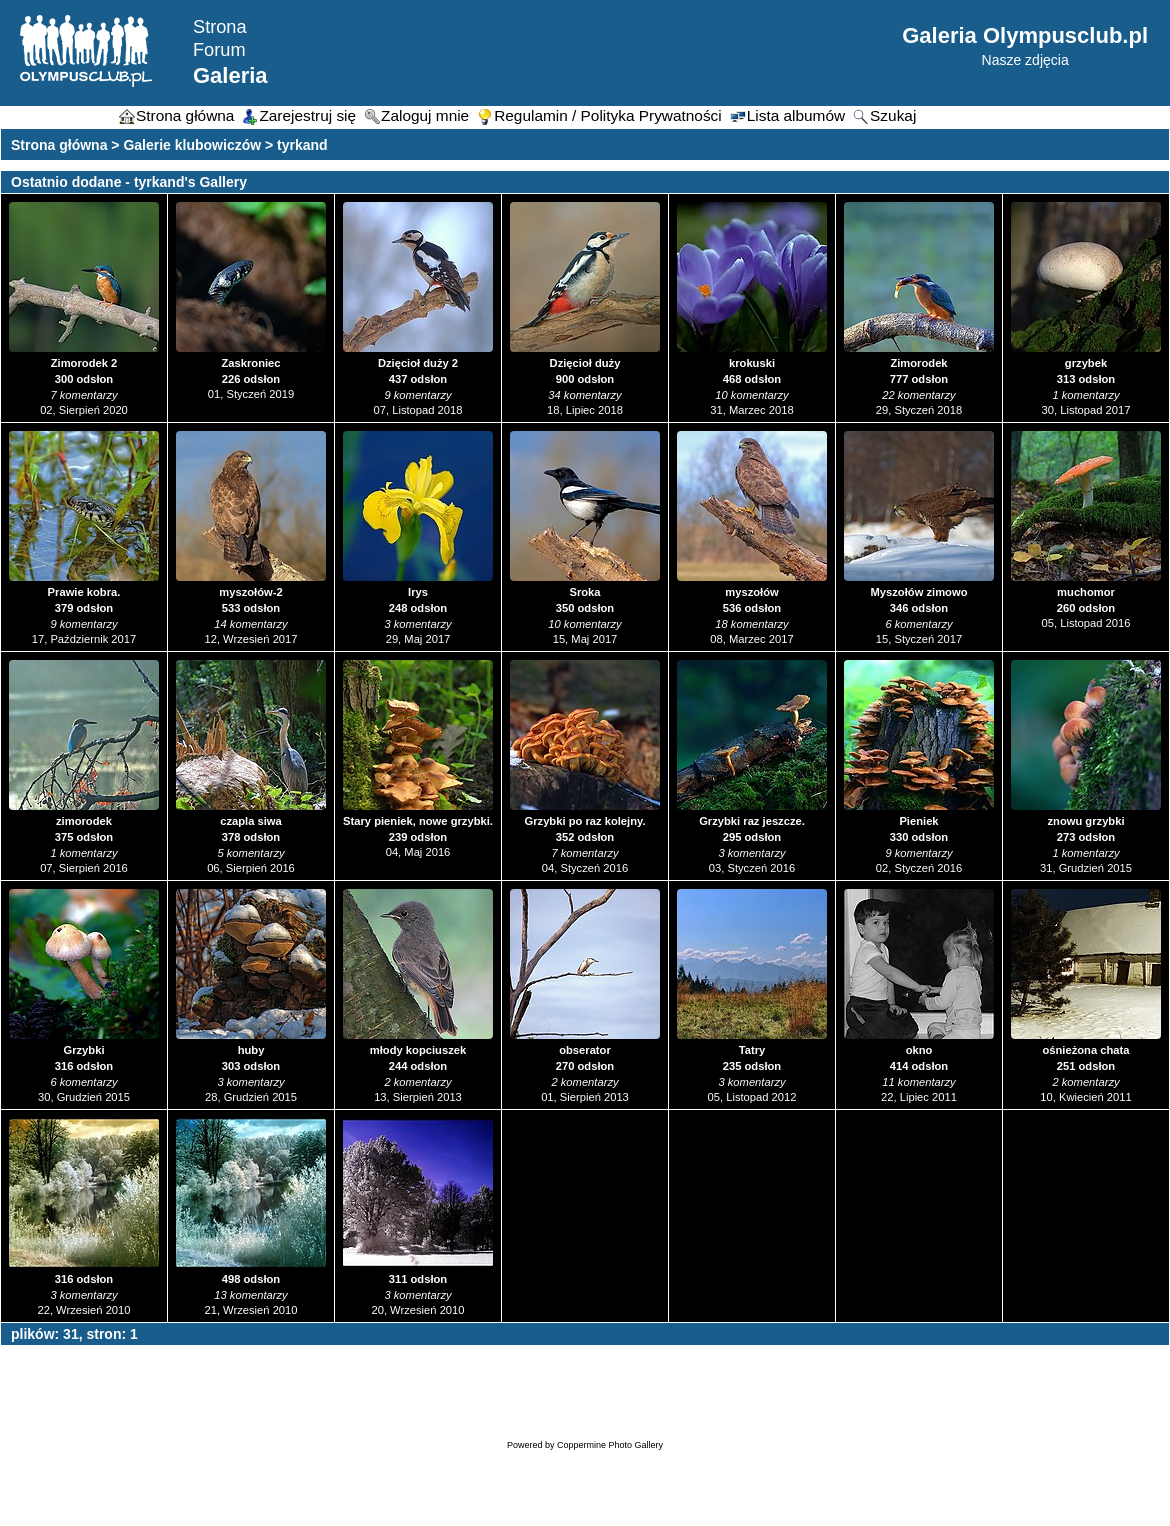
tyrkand (302, 145)
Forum (219, 50)
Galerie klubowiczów (192, 145)
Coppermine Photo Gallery (610, 1445)
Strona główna (59, 145)
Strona (220, 27)
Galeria (230, 75)
